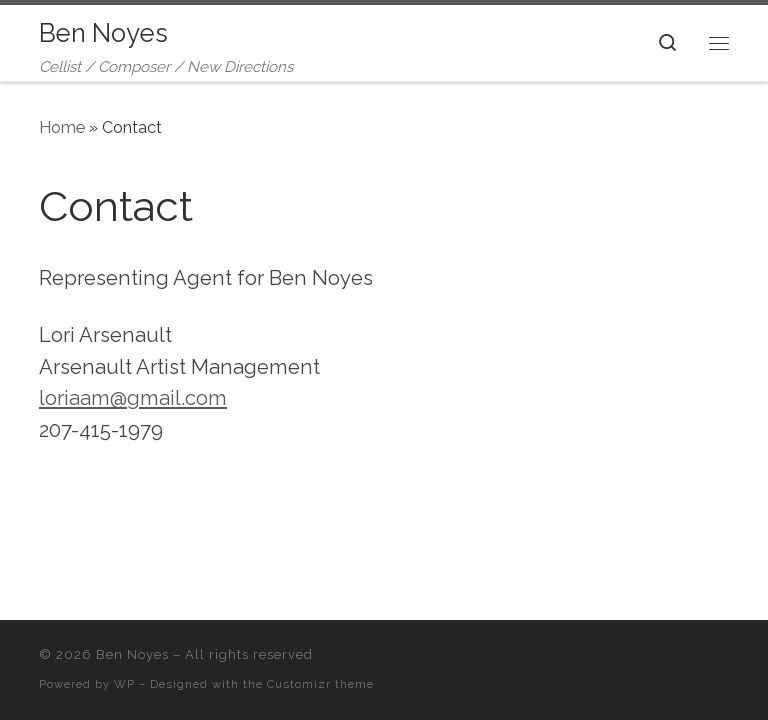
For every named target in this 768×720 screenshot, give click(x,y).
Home (62, 127)
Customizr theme (320, 684)
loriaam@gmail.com (133, 398)
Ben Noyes (132, 654)
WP (124, 684)
